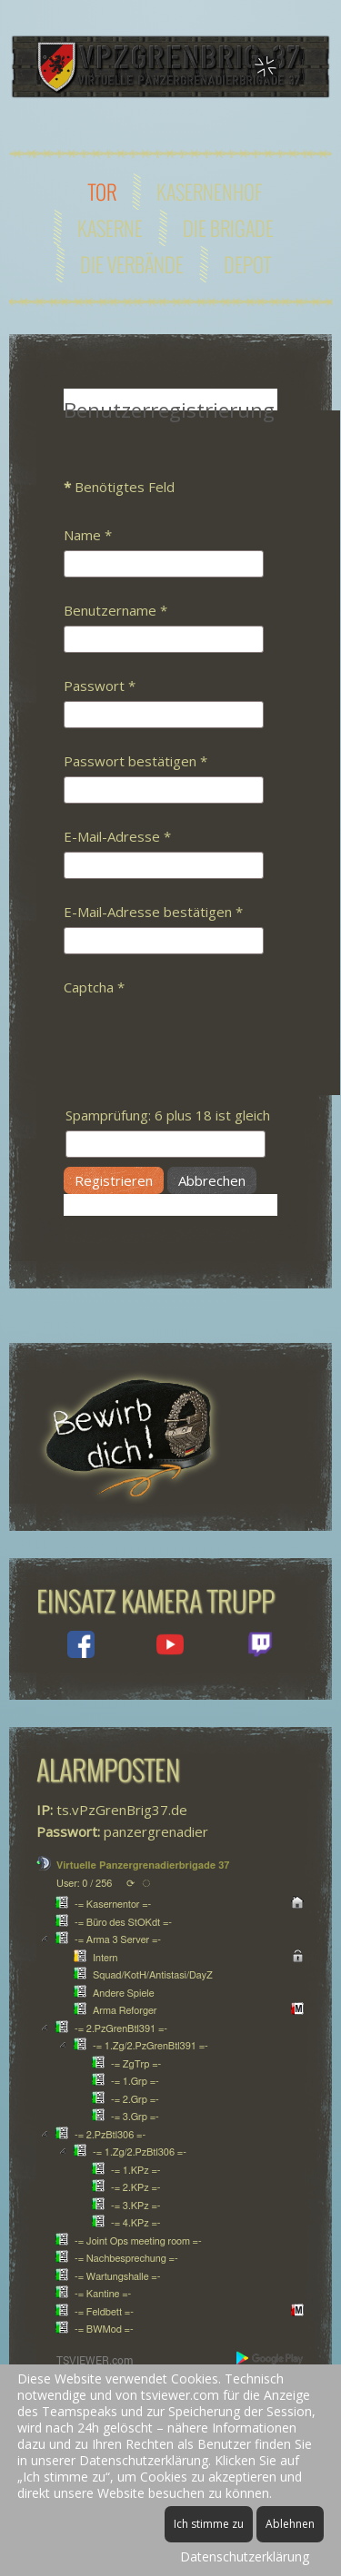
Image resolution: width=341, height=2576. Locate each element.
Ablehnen (290, 2524)
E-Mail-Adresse (117, 836)
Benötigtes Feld (119, 487)
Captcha (94, 987)
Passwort (99, 685)
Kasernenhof (209, 191)
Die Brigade (228, 227)
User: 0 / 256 (84, 1884)
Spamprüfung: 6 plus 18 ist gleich (167, 1115)
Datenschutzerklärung (244, 2556)
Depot (247, 264)
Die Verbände (132, 264)
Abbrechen (212, 1180)
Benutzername (115, 610)
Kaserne (110, 227)
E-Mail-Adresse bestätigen (153, 912)
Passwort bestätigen (135, 761)
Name (88, 535)
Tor (102, 191)
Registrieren (114, 1180)
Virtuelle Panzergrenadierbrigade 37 (142, 1865)
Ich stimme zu (209, 2524)
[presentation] (202, 1037)
